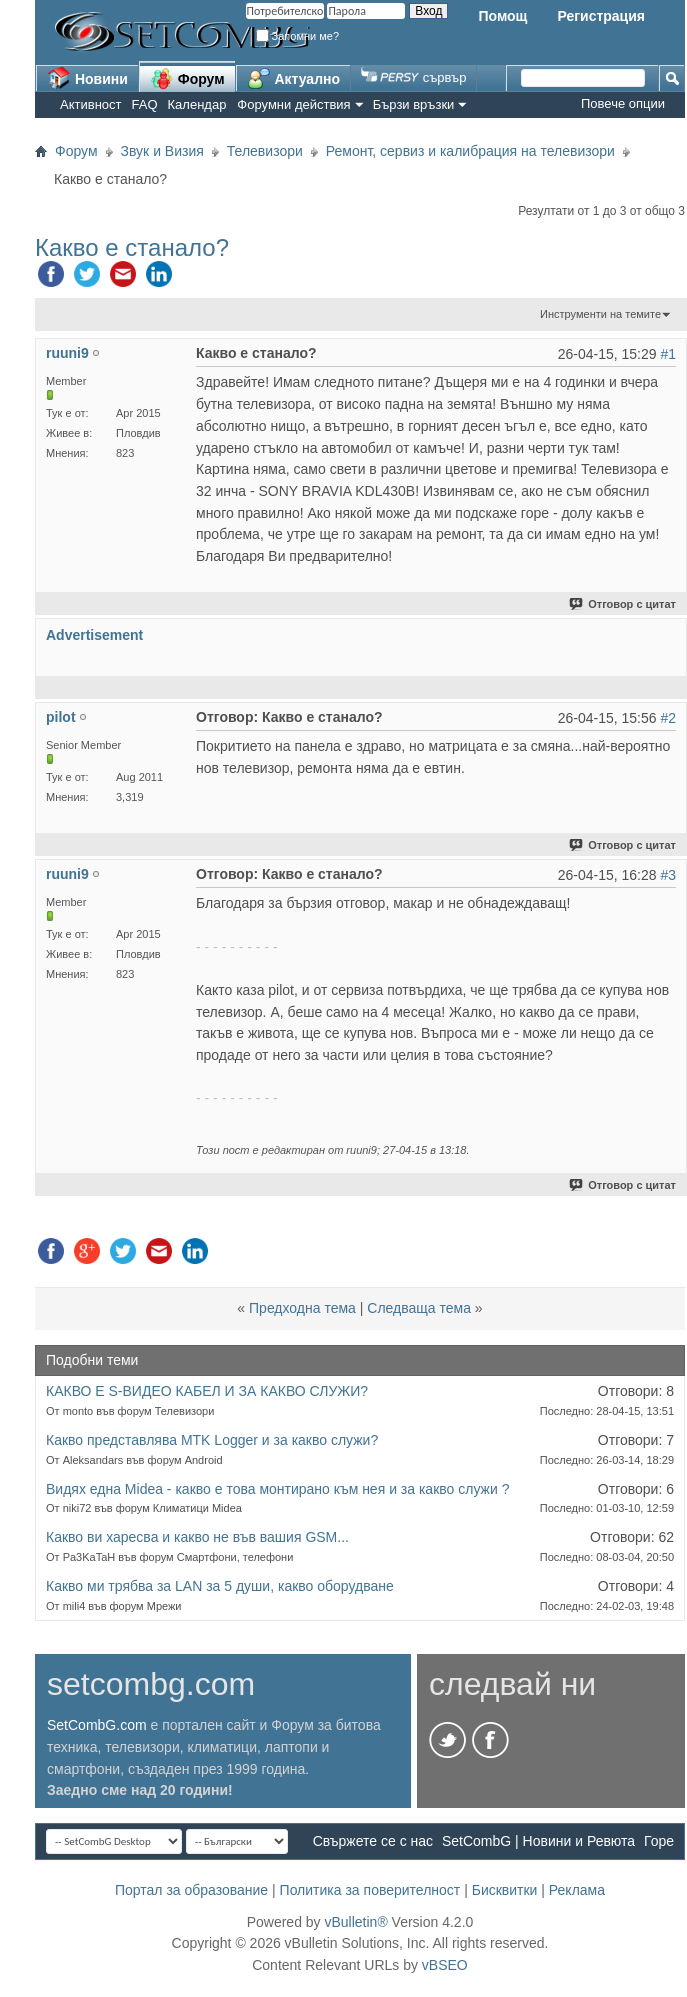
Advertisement (94, 635)
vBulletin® (355, 1922)
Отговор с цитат (623, 604)
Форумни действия (293, 104)
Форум (187, 78)
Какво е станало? (132, 247)
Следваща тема (419, 1308)
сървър (413, 77)
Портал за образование (191, 1890)
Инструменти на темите (600, 314)
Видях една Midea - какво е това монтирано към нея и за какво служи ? (277, 1489)
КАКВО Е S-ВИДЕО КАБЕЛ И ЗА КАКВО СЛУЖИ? (207, 1391)
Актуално (294, 78)
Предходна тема (302, 1308)
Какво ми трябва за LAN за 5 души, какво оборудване (220, 1586)
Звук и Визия (162, 151)
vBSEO (445, 1965)
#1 (668, 354)
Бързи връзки (414, 104)
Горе (659, 1841)
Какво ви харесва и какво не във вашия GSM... (197, 1537)
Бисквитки (505, 1890)
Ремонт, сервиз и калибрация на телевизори (470, 151)
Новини (87, 78)
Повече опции (623, 103)
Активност (91, 104)
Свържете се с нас (373, 1841)
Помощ (502, 16)
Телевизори (265, 151)
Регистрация (601, 16)
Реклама (577, 1890)
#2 (668, 718)
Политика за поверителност (370, 1890)
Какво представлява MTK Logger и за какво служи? (212, 1440)
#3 (668, 875)
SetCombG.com (97, 1725)
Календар (197, 104)
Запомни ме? (298, 36)
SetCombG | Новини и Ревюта (538, 1841)
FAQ (145, 104)
